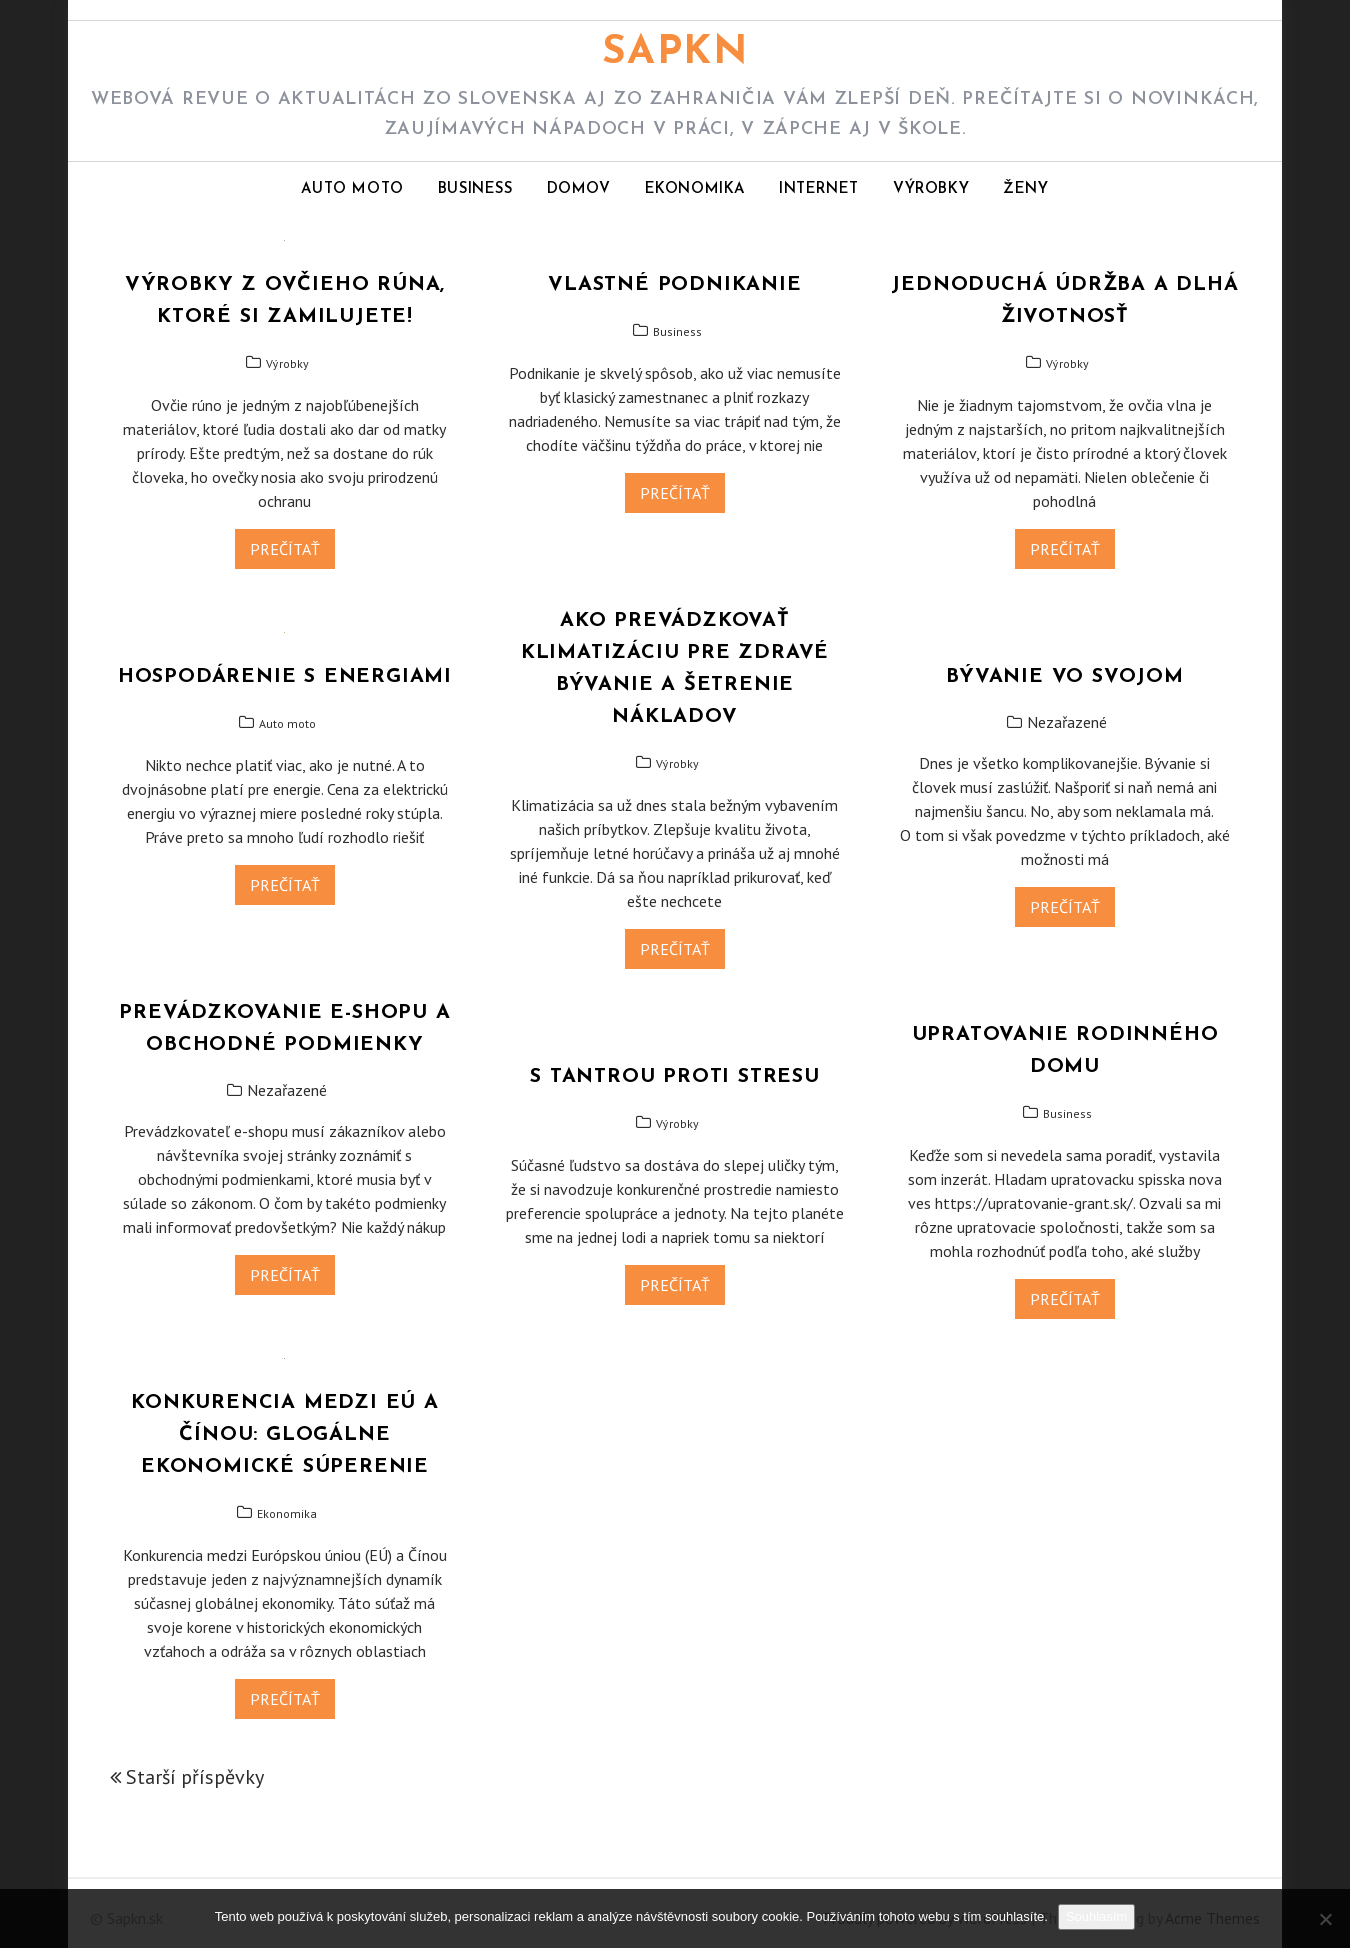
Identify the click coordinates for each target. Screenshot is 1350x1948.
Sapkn (675, 53)
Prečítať (285, 549)
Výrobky (931, 189)
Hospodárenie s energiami (285, 677)
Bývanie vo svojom (1065, 677)
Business (475, 189)
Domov (579, 189)
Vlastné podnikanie (674, 285)
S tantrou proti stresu (675, 1077)
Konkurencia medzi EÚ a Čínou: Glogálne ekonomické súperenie (285, 1435)
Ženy (1025, 189)
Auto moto (352, 189)
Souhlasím (1096, 1916)
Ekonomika (695, 189)
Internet (819, 189)
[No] (1325, 1919)
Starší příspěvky (195, 1777)
